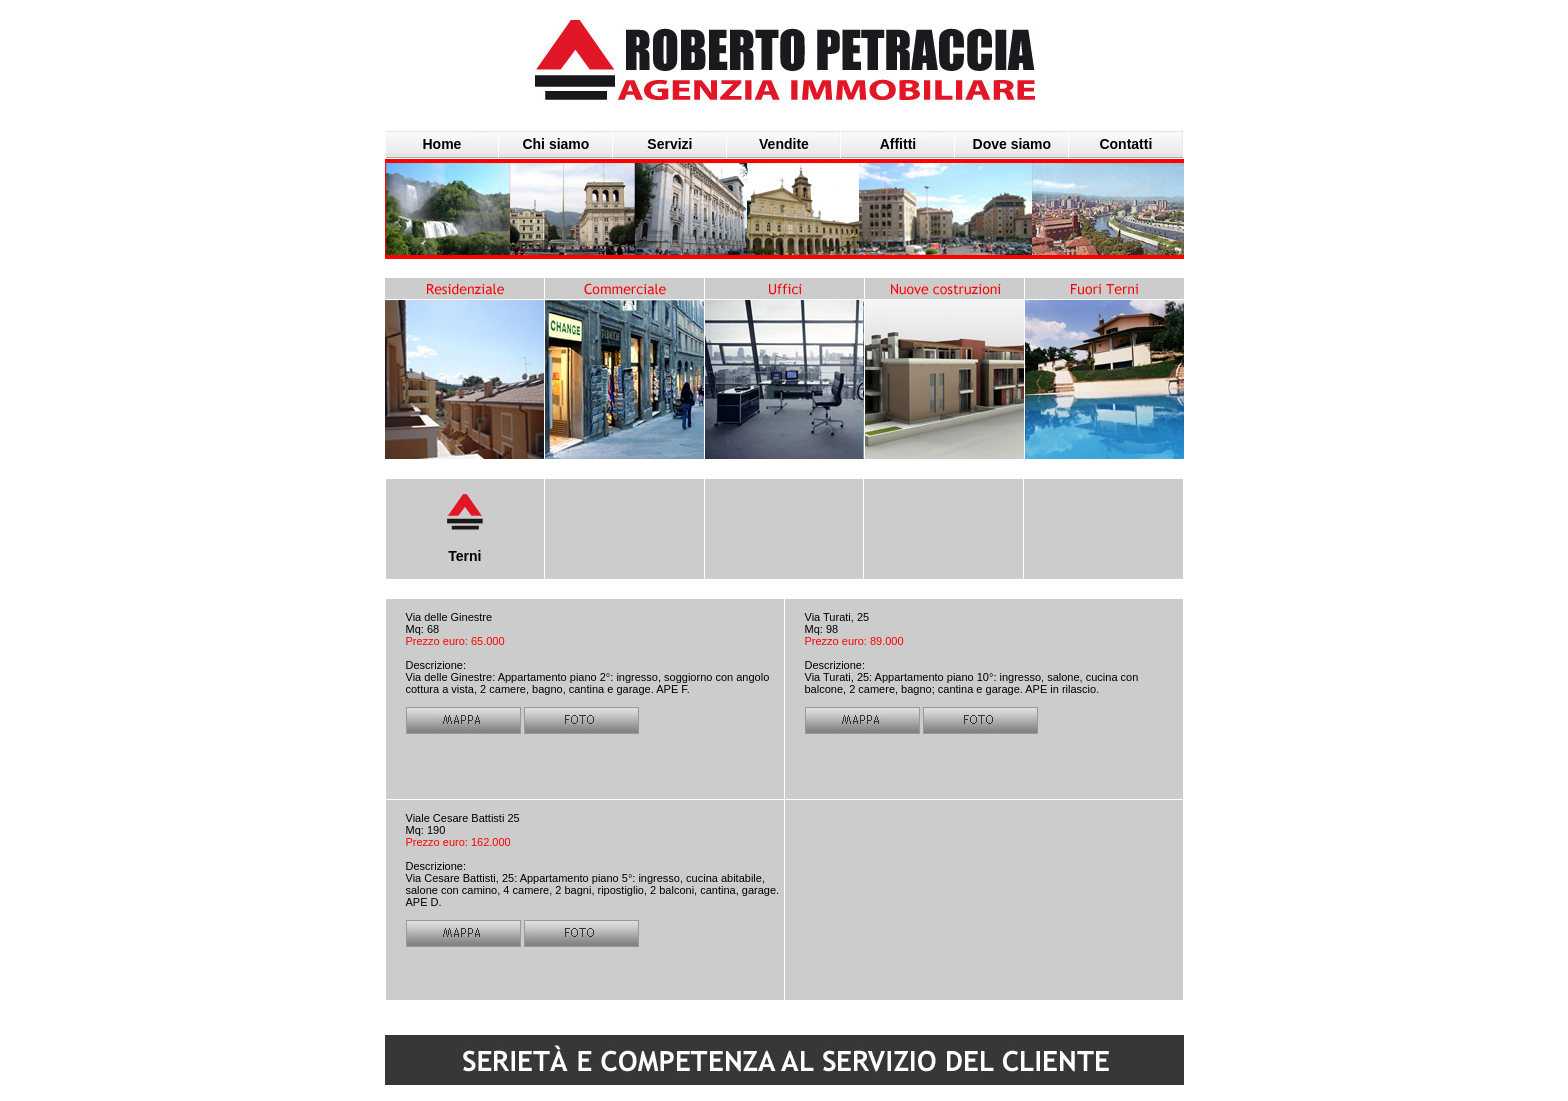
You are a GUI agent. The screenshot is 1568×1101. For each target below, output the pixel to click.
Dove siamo (1012, 144)
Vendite (784, 144)
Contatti (1125, 144)
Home (442, 144)
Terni (464, 556)
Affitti (898, 144)
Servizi (669, 144)
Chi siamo (555, 144)
